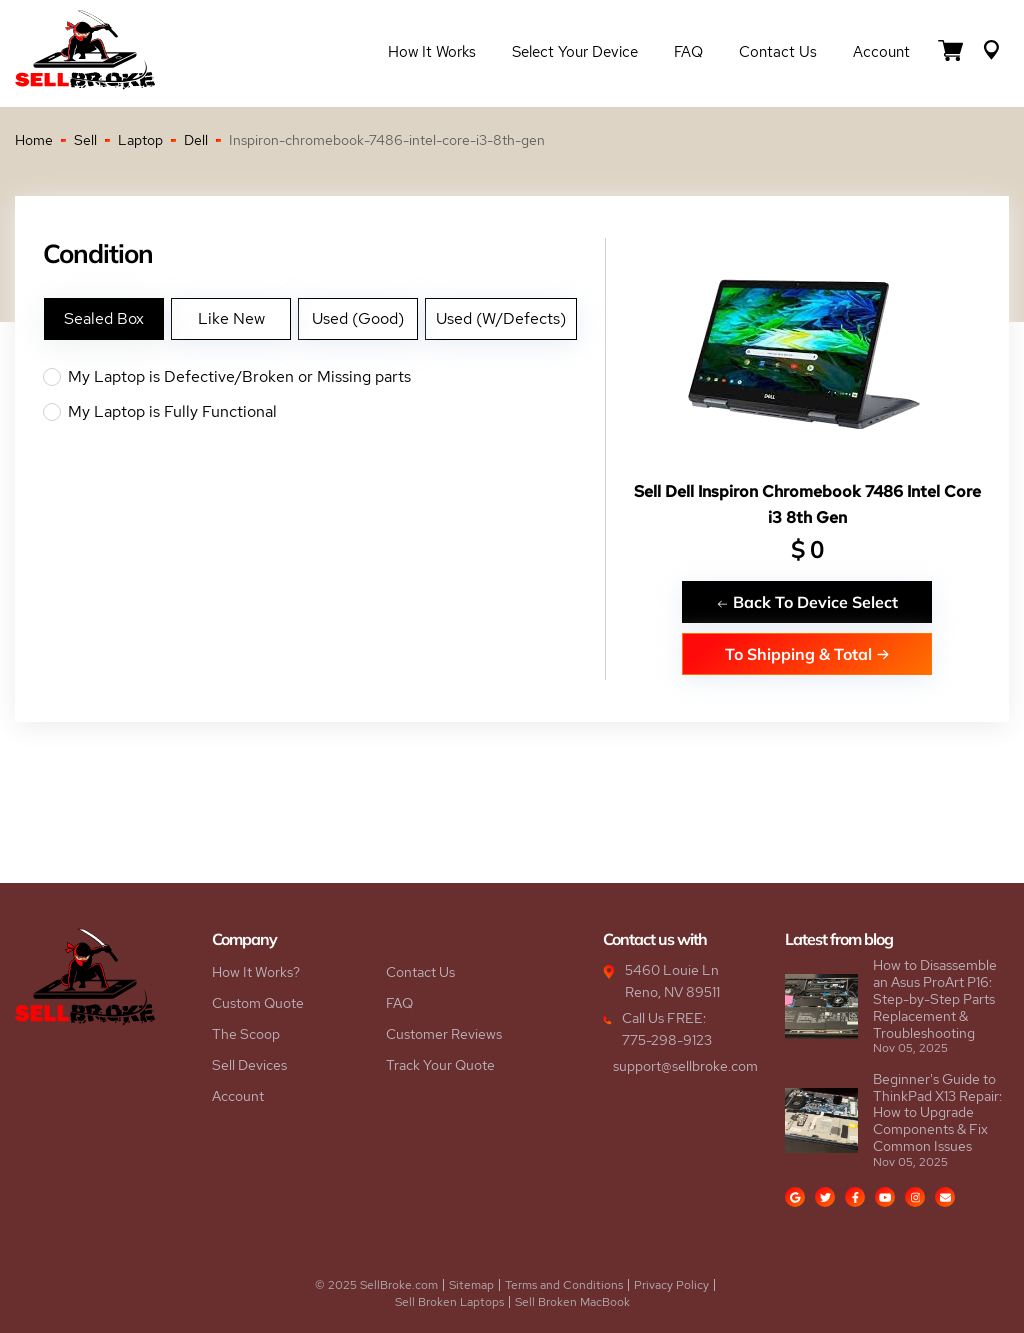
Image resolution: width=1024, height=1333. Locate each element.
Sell (85, 140)
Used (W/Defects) (501, 318)
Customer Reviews (444, 1034)
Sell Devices (249, 1065)
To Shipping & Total (807, 653)
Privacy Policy (671, 1285)
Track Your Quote (440, 1065)
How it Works (432, 52)
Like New (231, 318)
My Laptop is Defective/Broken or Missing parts (324, 377)
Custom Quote (258, 1003)
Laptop (140, 140)
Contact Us (778, 52)
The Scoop (246, 1034)
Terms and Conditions (564, 1285)
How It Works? (256, 972)
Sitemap (471, 1285)
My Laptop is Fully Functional (324, 412)
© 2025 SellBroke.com (376, 1285)
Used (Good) (358, 318)
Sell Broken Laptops (449, 1302)
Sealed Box (104, 318)
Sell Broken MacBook (572, 1302)
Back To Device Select (807, 601)
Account (881, 52)
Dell (196, 140)
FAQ (688, 52)
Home (34, 140)
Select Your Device (575, 52)
